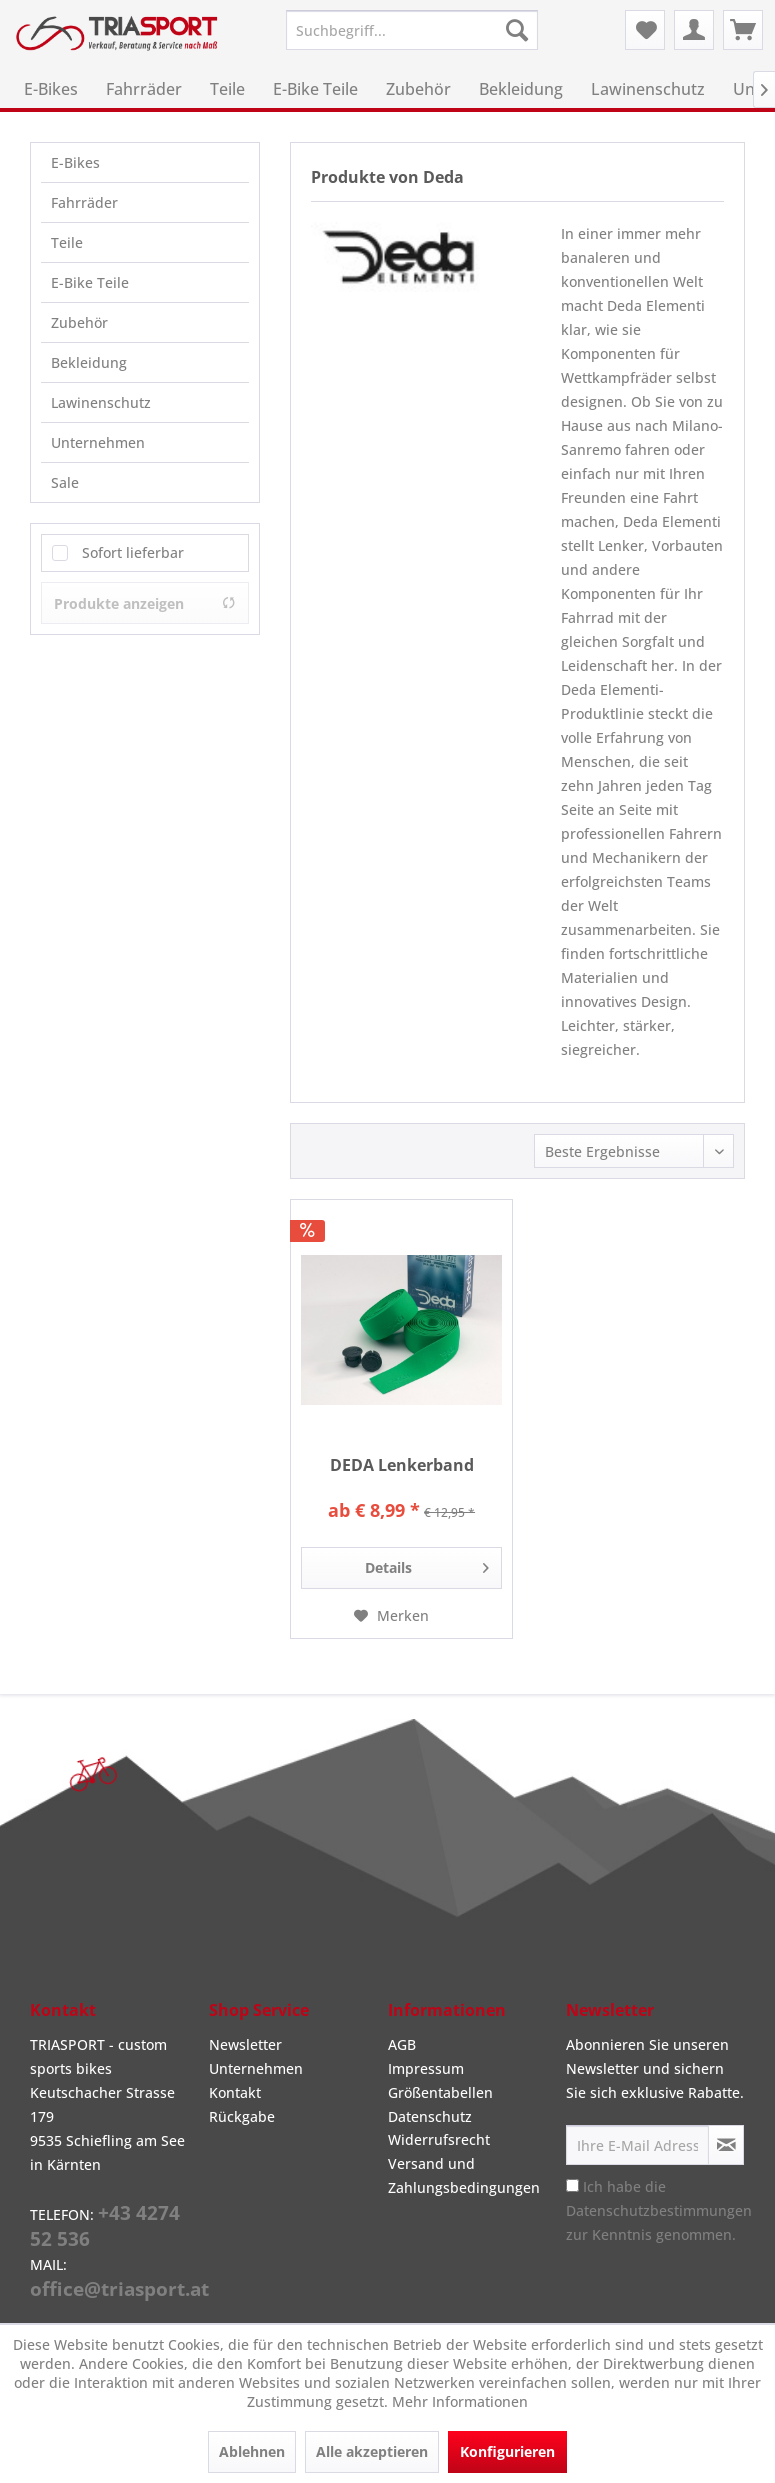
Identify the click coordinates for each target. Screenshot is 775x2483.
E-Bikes (75, 162)
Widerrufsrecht (439, 2139)
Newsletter (245, 2044)
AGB (402, 2044)
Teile (67, 242)
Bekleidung (89, 362)
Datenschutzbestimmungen (659, 2210)
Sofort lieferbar (133, 552)
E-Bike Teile (90, 282)
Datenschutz (430, 2116)
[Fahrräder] (144, 89)
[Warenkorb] (743, 30)
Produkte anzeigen (145, 603)
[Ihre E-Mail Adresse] (637, 2145)
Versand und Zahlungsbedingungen (464, 2175)
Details (427, 1564)
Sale (65, 482)
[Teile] (227, 89)
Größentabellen (440, 2092)
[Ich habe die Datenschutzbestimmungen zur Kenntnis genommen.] (572, 2185)
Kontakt (235, 2092)
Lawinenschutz (101, 402)
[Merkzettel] (645, 30)
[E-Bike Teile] (315, 89)
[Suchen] (517, 30)
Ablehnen (252, 2451)
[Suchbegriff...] (412, 30)
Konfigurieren (507, 2451)
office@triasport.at (119, 2289)
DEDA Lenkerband (402, 1465)
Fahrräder (84, 202)
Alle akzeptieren (372, 2451)
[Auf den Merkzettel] (391, 1616)
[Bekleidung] (521, 89)
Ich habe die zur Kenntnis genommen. (659, 2210)
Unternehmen (98, 442)
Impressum (426, 2068)
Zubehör (79, 322)
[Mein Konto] (694, 30)
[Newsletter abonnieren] (726, 2145)
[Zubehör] (418, 89)
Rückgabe (242, 2116)
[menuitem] (412, 30)
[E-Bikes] (51, 89)
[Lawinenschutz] (648, 89)
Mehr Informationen (460, 2401)
